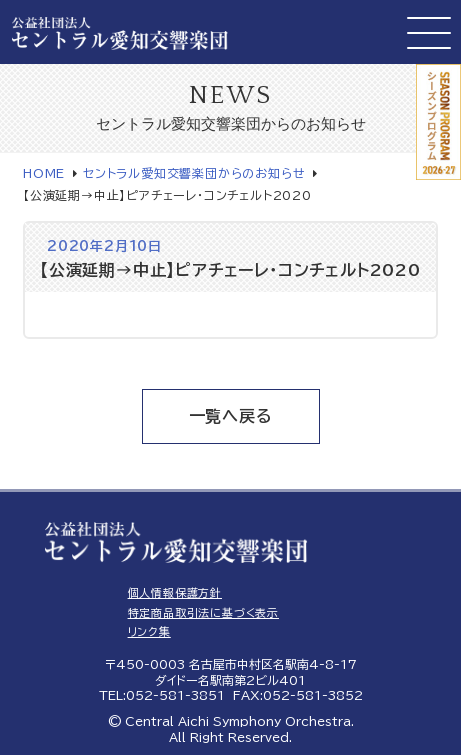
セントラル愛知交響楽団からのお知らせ (194, 173)
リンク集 (149, 631)
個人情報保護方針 (175, 592)
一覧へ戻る (231, 416)
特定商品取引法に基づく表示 (203, 612)
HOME (44, 173)
